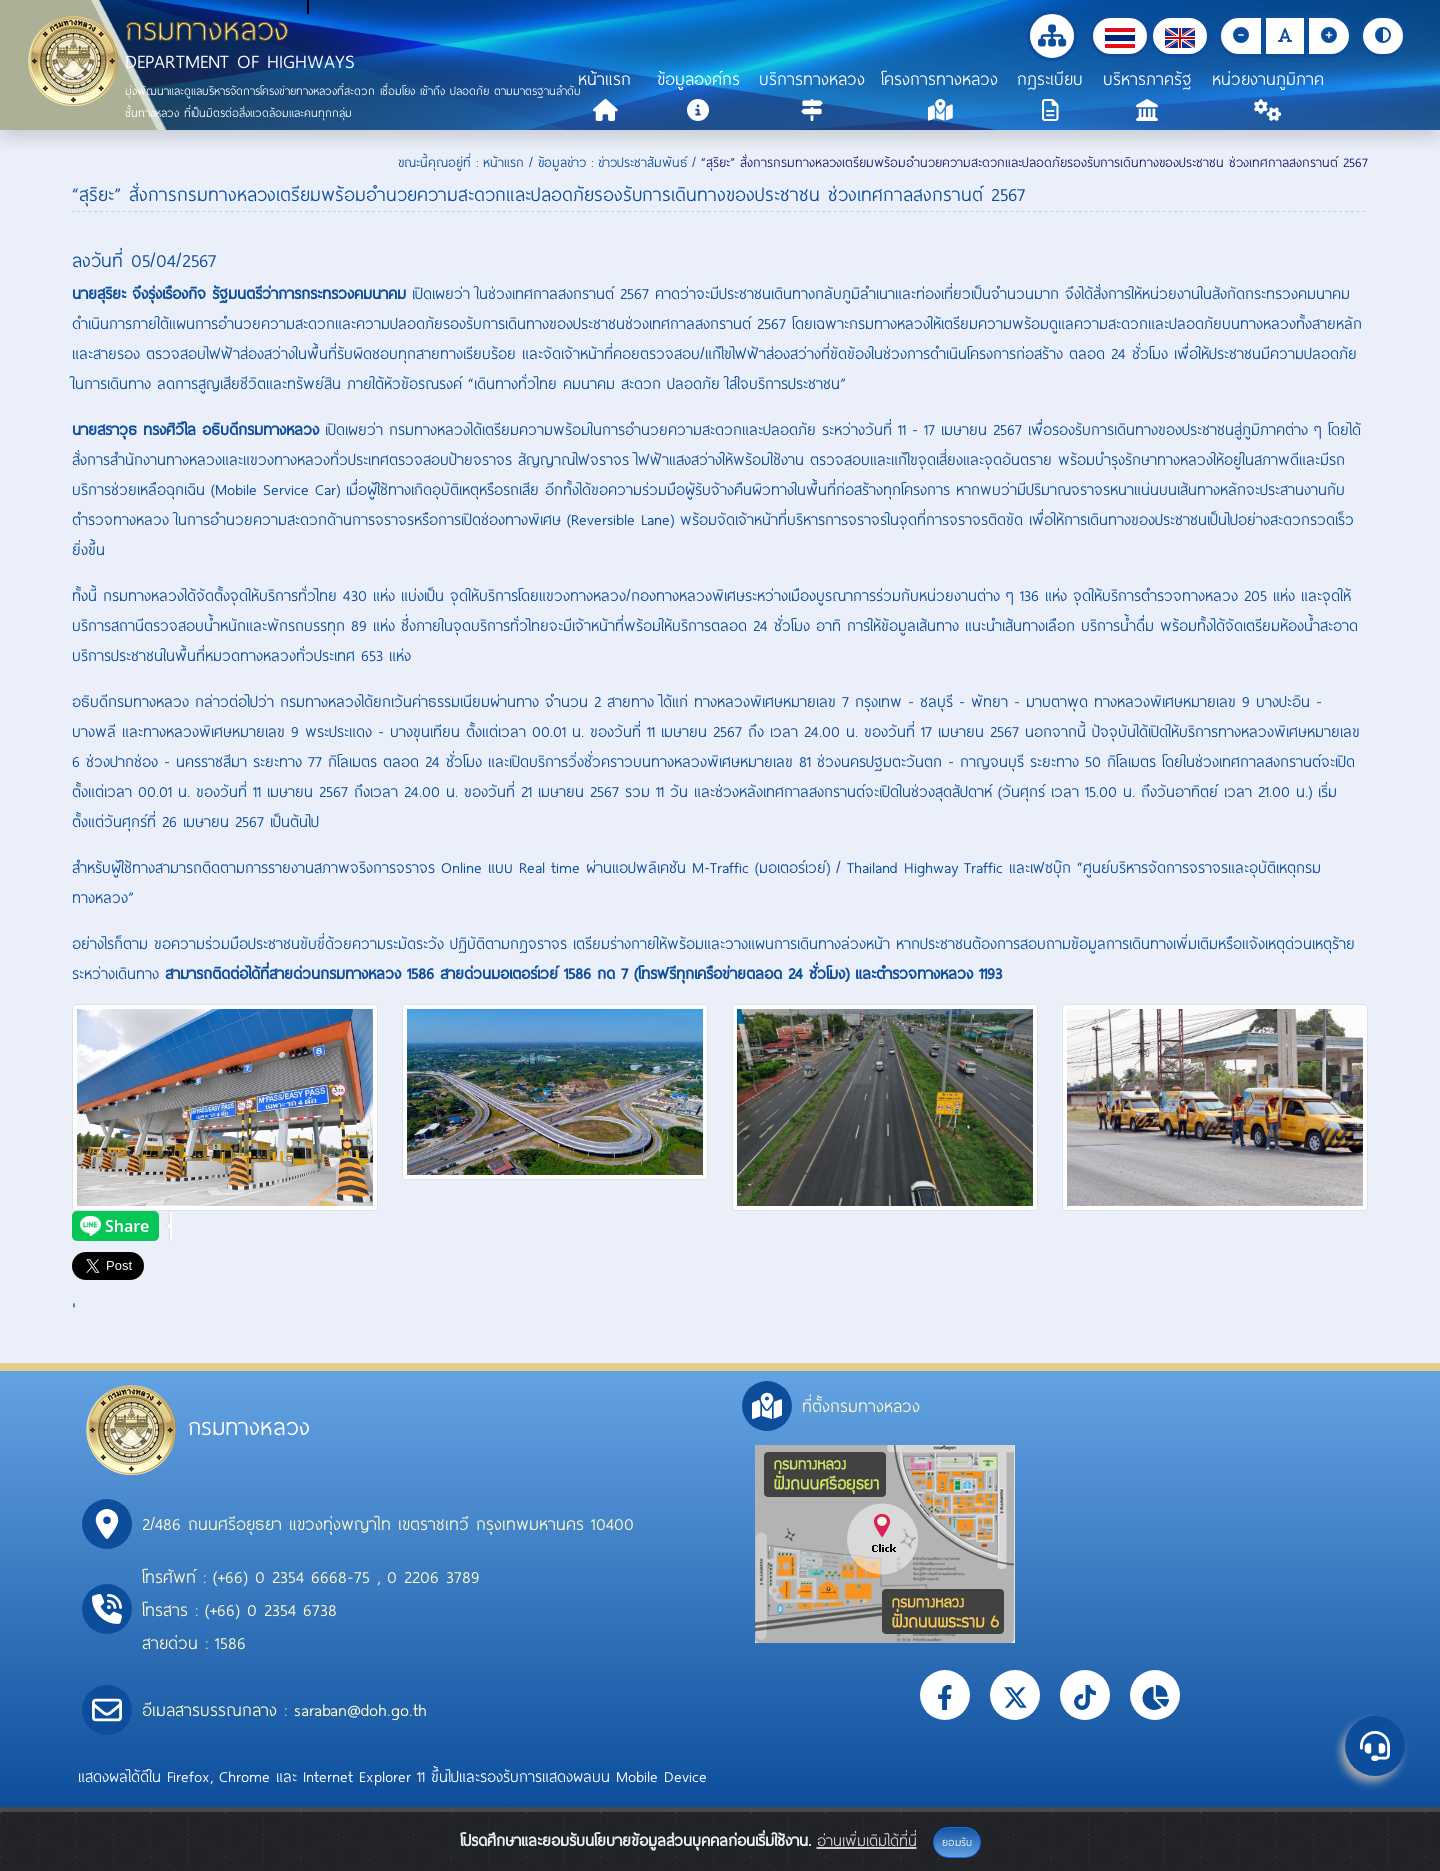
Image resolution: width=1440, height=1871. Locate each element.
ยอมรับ (957, 1842)
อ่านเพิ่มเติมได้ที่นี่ (867, 1840)
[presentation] (122, 1226)
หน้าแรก (503, 162)
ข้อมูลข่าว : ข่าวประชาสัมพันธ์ (612, 162)
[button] (1120, 36)
